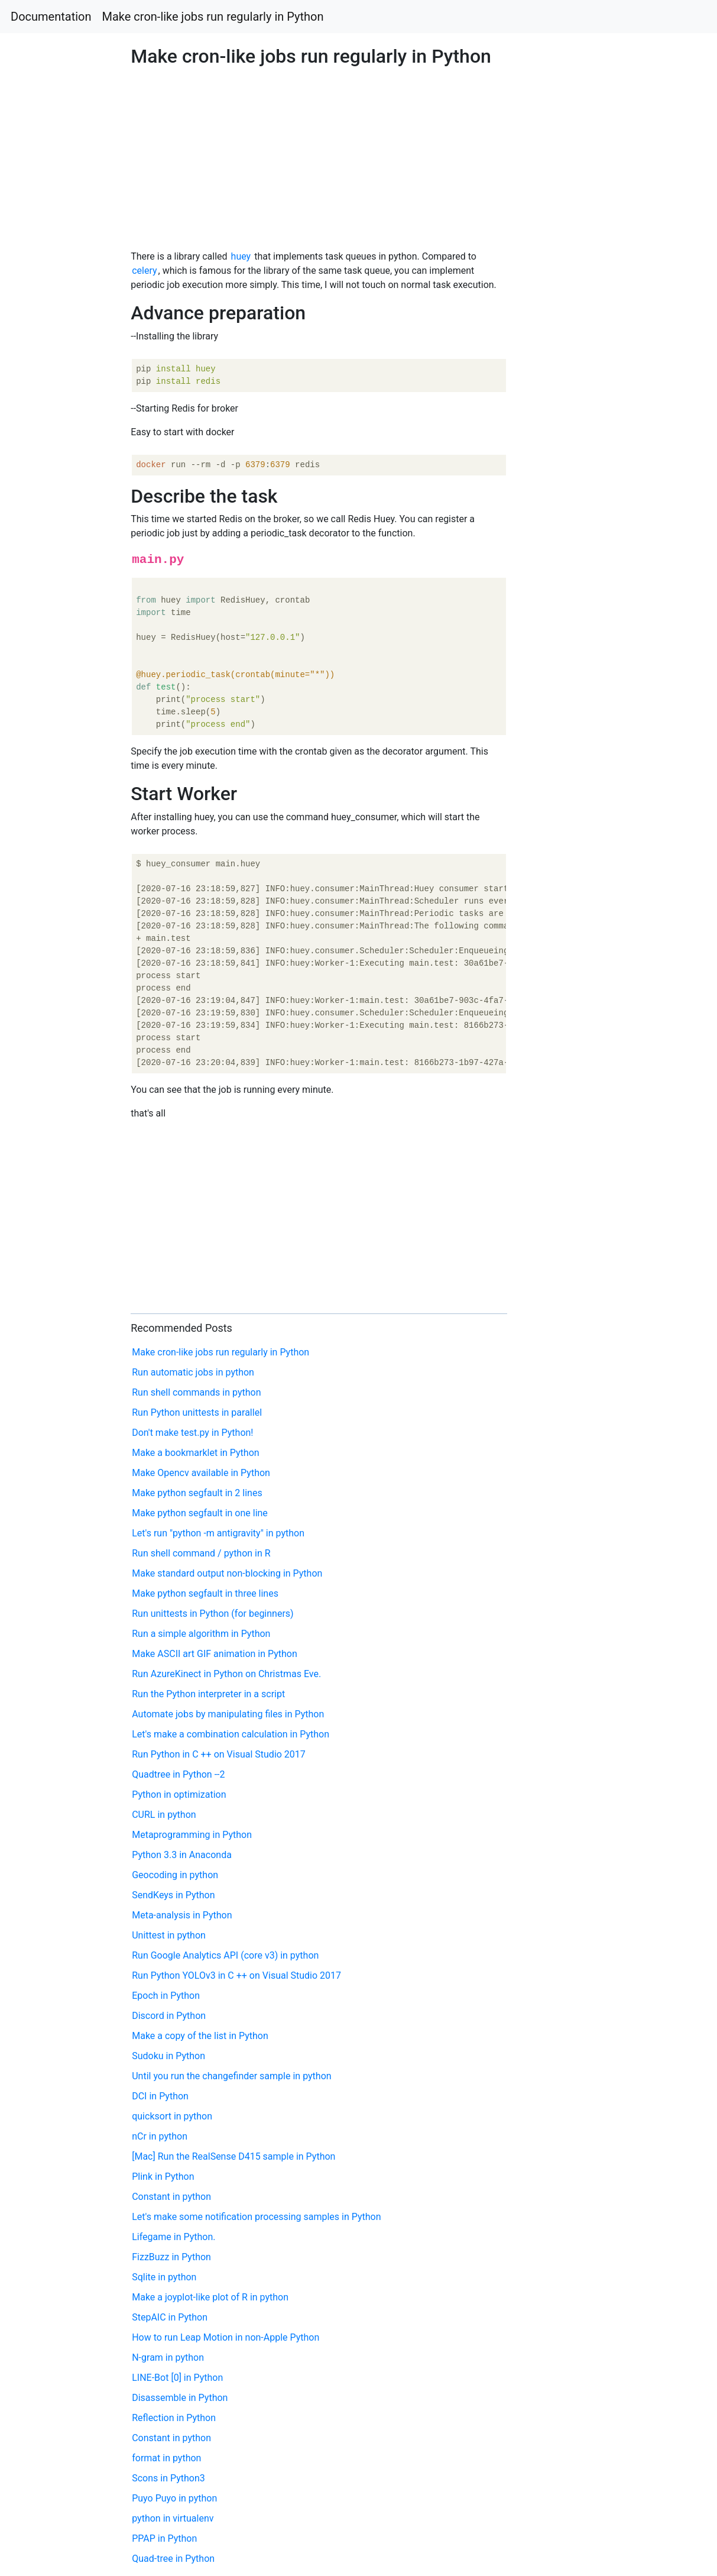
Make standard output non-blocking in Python (227, 1573)
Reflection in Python (174, 2417)
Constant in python (171, 2196)
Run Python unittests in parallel (197, 1412)
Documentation (51, 16)
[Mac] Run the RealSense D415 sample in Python (233, 2156)
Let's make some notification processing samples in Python (256, 2216)
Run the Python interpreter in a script (208, 1694)
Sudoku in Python (168, 2056)
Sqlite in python (164, 2277)
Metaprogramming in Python (192, 1834)
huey (241, 256)
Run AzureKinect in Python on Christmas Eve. (226, 1673)
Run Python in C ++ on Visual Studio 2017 (219, 1754)
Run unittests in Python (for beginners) (212, 1613)
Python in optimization (179, 1794)
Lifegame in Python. (173, 2236)
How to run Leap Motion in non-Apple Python (225, 2337)
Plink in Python (163, 2176)
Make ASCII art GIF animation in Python (214, 1653)
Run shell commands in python (196, 1392)
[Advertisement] (580, 692)
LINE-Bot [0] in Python (177, 2377)
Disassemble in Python (180, 2397)
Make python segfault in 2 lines (197, 1493)
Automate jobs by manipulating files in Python (228, 1714)
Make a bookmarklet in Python (195, 1452)
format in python (166, 2458)
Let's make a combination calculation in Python (230, 1734)
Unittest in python (169, 1935)
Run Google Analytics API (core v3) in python (225, 1955)
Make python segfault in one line (200, 1513)
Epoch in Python (166, 1995)
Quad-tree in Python (173, 2558)
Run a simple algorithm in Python (201, 1633)
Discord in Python (169, 2015)
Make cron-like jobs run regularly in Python (213, 16)
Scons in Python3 (168, 2478)
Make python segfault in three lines (205, 1593)
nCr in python (159, 2136)
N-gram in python (168, 2357)
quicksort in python (172, 2116)
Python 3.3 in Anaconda (182, 1854)
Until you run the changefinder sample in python (231, 2076)
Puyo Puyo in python (174, 2498)
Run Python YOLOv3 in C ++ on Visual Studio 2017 (236, 1975)
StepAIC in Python (169, 2317)
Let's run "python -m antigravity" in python (218, 1533)
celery (144, 270)
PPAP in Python (164, 2538)
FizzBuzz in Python (171, 2257)
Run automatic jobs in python (193, 1372)
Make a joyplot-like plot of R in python (210, 2297)
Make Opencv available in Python (201, 1472)
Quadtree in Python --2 (178, 1774)
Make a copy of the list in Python (200, 2035)
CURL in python (164, 1814)
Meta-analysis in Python (182, 1915)
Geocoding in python (175, 1875)
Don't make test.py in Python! (192, 1432)
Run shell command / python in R (201, 1553)
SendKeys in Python (173, 1895)
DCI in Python (160, 2096)
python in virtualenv (172, 2518)
